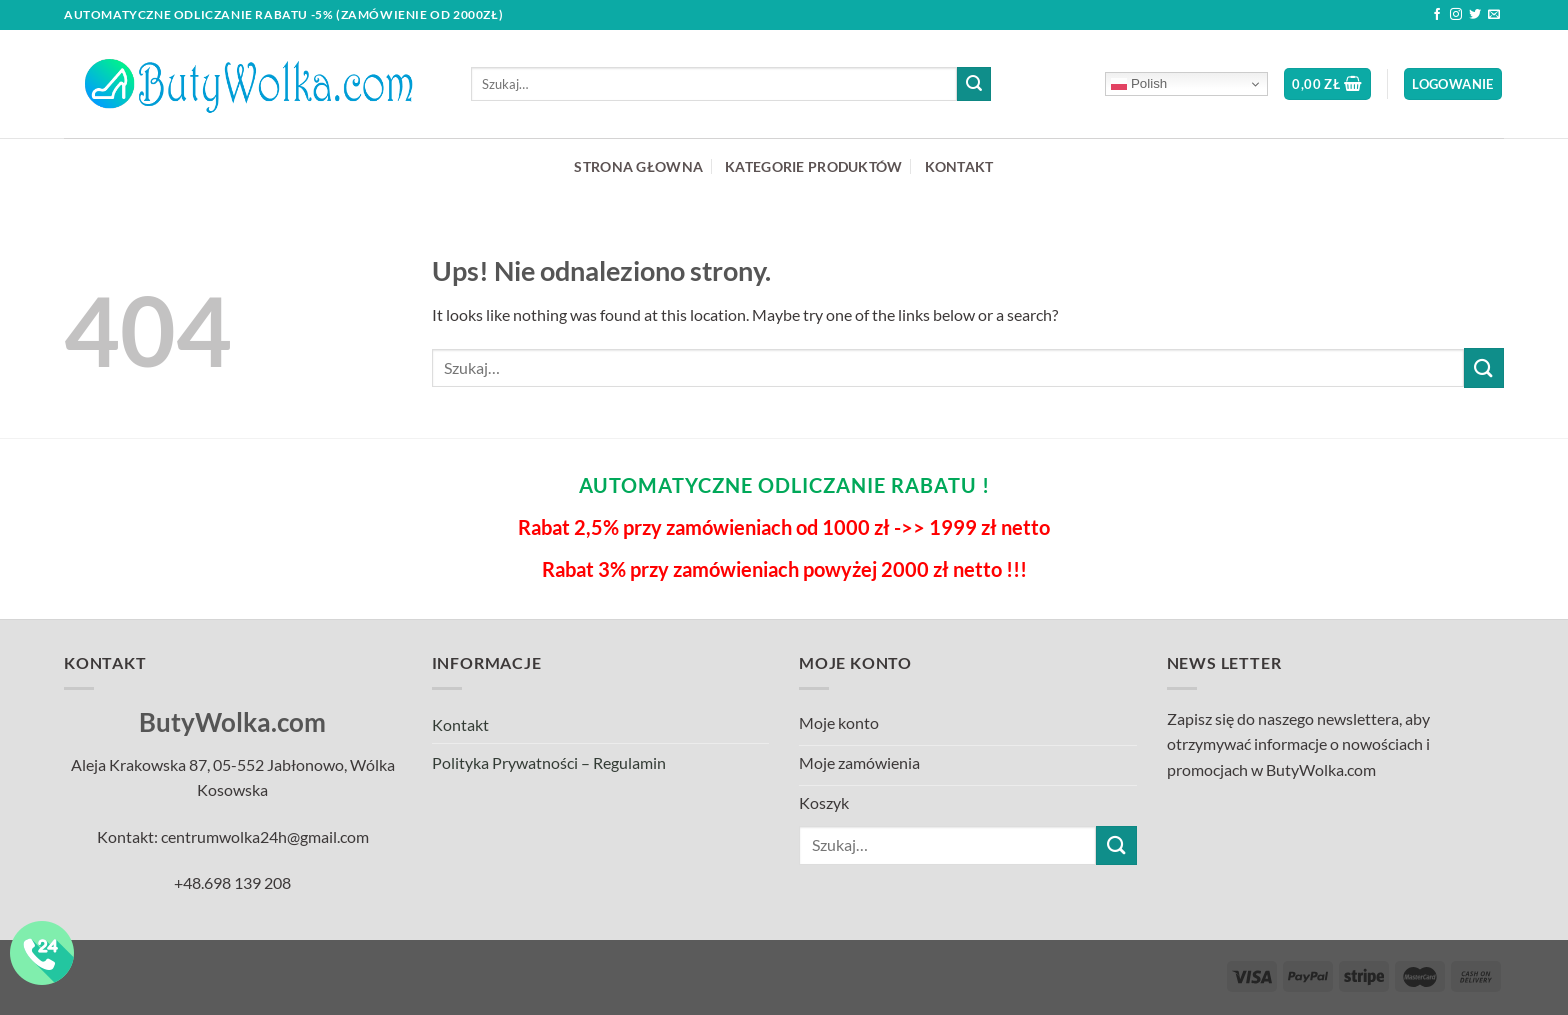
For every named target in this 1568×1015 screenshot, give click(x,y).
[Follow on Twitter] (1475, 15)
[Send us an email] (1494, 15)
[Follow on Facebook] (1437, 15)
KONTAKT (959, 166)
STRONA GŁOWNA (638, 166)
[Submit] (974, 84)
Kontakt (460, 724)
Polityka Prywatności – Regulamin (549, 762)
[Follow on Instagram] (1456, 15)
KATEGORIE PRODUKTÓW (813, 166)
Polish (1139, 84)
